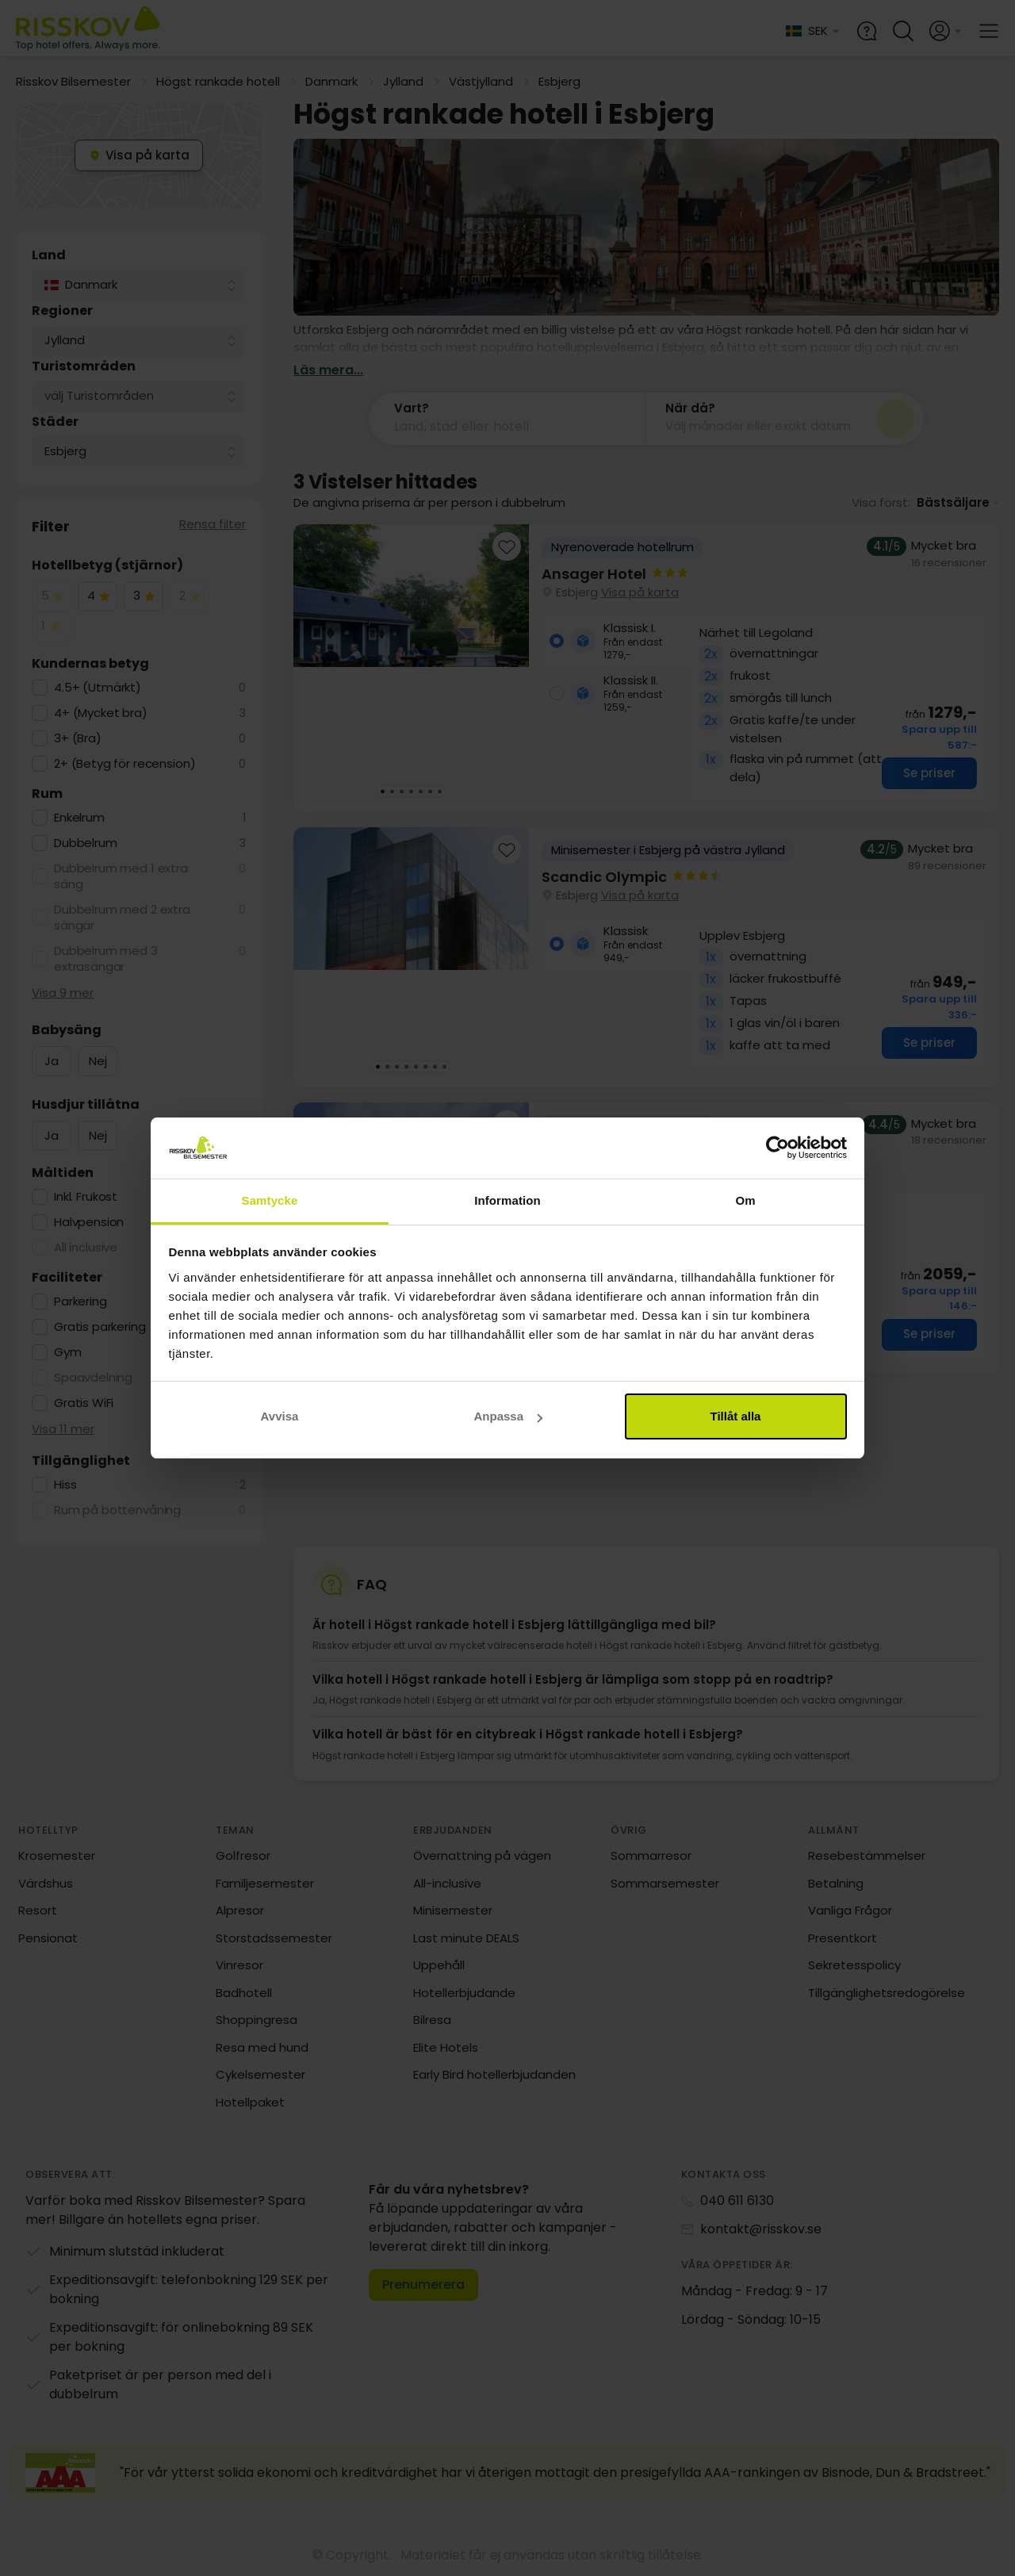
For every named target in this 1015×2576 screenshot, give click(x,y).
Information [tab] (507, 1200)
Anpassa (507, 1416)
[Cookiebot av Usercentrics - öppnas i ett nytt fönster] (777, 1148)
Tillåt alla (735, 1416)
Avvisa (280, 1416)
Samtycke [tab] (270, 1200)
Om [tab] (745, 1200)
